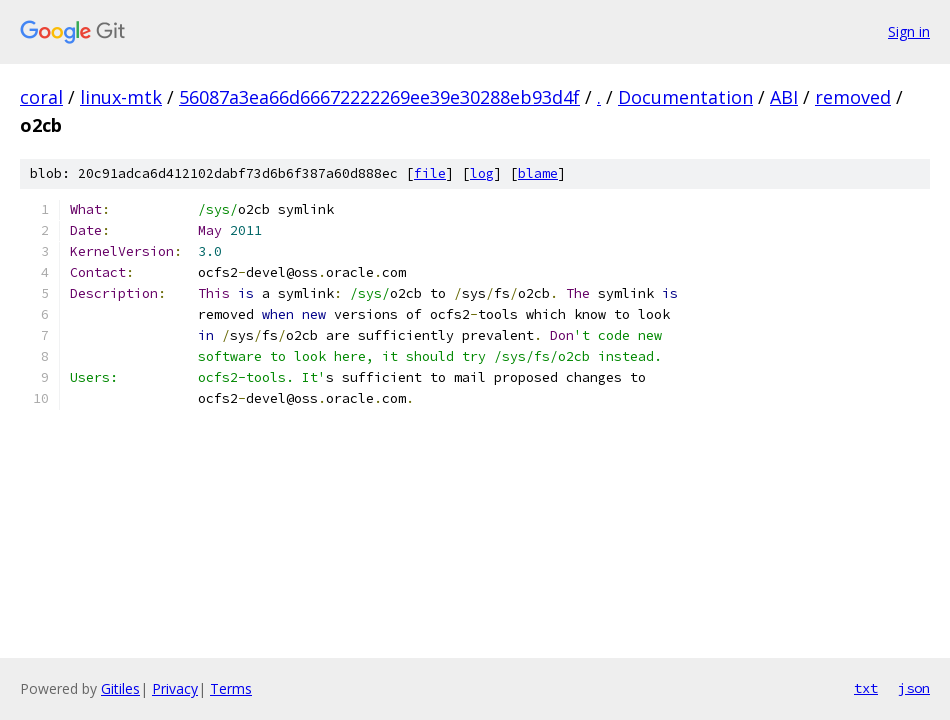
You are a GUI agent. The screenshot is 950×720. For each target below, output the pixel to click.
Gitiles (120, 688)
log (482, 173)
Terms (231, 688)
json (914, 688)
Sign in (909, 31)
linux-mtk (121, 97)
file (430, 173)
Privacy (175, 688)
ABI (784, 97)
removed (853, 97)
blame (538, 173)
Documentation (685, 97)
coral (41, 97)
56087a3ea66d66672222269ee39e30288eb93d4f (379, 97)
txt (866, 688)
